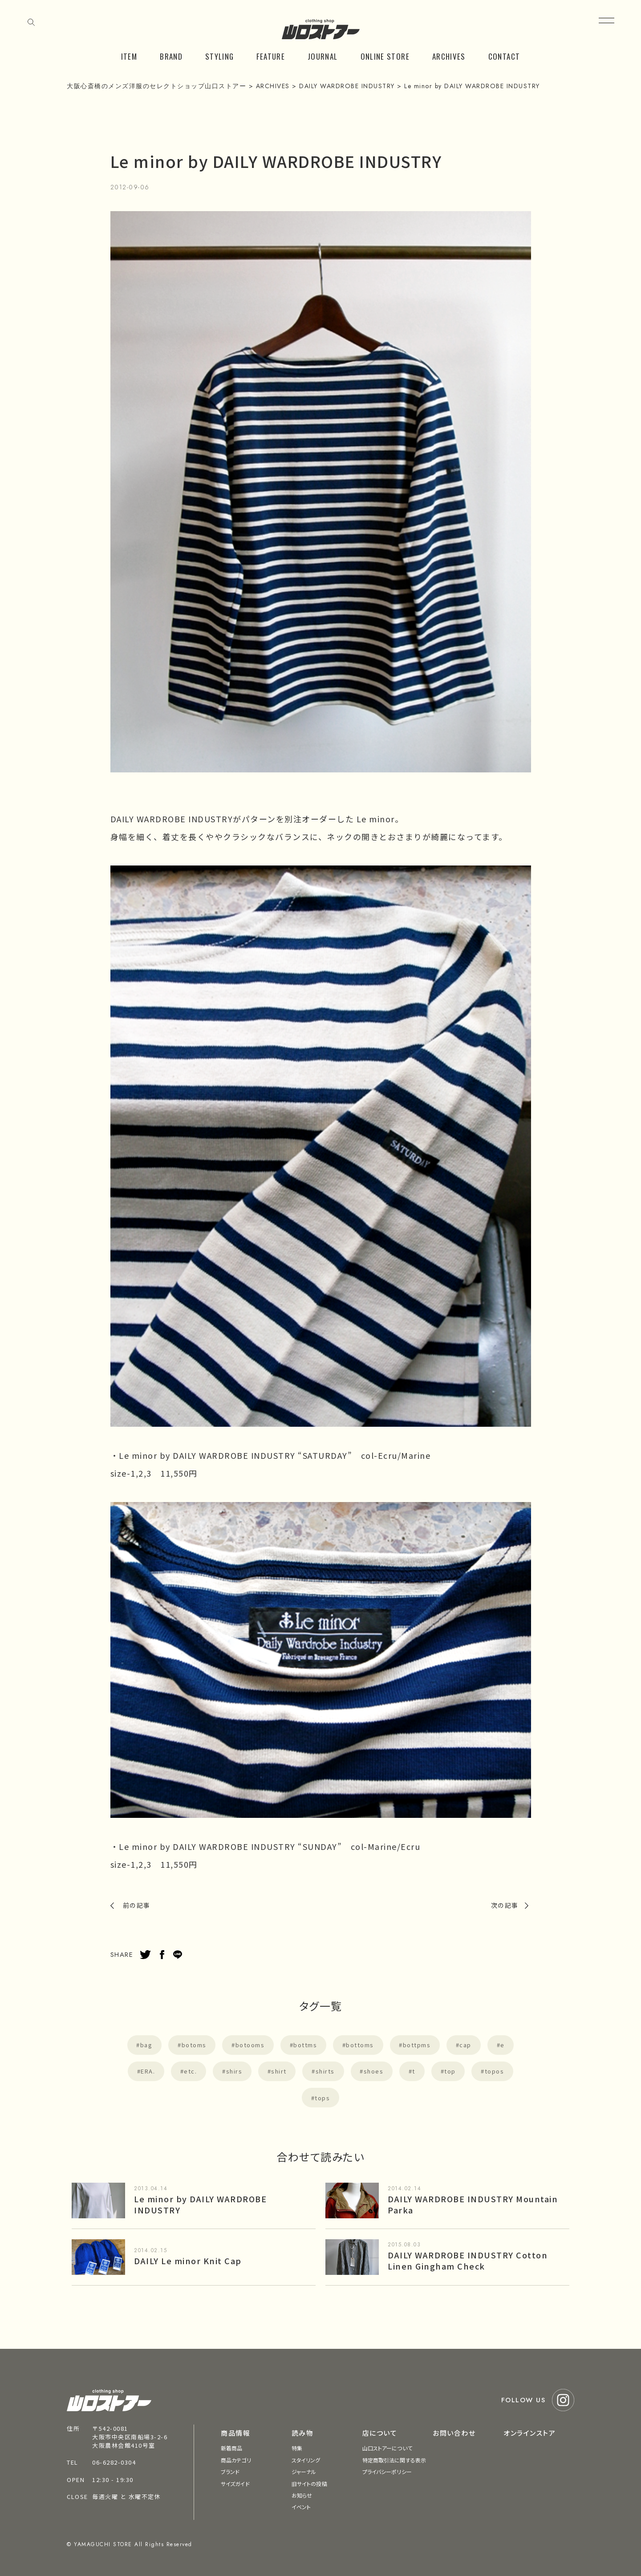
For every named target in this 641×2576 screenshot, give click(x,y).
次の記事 (505, 1905)
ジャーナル (304, 2471)
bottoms (360, 2045)
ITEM (129, 56)
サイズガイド (235, 2483)
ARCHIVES (449, 56)
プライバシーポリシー (387, 2471)
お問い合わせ (454, 2432)
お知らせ (302, 2495)
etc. (190, 2071)
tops (322, 2098)
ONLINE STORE (385, 56)
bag (146, 2045)
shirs (234, 2071)
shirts (325, 2071)
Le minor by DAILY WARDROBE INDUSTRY (200, 2204)
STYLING (219, 56)
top (450, 2071)
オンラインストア (529, 2432)
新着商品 (231, 2448)
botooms (250, 2045)
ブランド (230, 2471)
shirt (279, 2071)
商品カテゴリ (236, 2460)
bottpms (417, 2045)
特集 (297, 2448)
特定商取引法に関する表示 (394, 2460)
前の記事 (136, 1905)
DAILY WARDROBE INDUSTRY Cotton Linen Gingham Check (468, 2260)
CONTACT (504, 56)
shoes (374, 2071)
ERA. (148, 2071)
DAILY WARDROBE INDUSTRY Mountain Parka (473, 2204)
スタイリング (306, 2460)
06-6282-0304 (114, 2462)
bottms (305, 2045)
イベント (301, 2507)
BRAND (171, 56)
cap (465, 2045)
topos (494, 2071)
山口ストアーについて (387, 2448)
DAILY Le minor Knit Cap (188, 2260)
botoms (194, 2045)
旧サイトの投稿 (309, 2483)
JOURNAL (323, 56)
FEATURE (270, 56)
